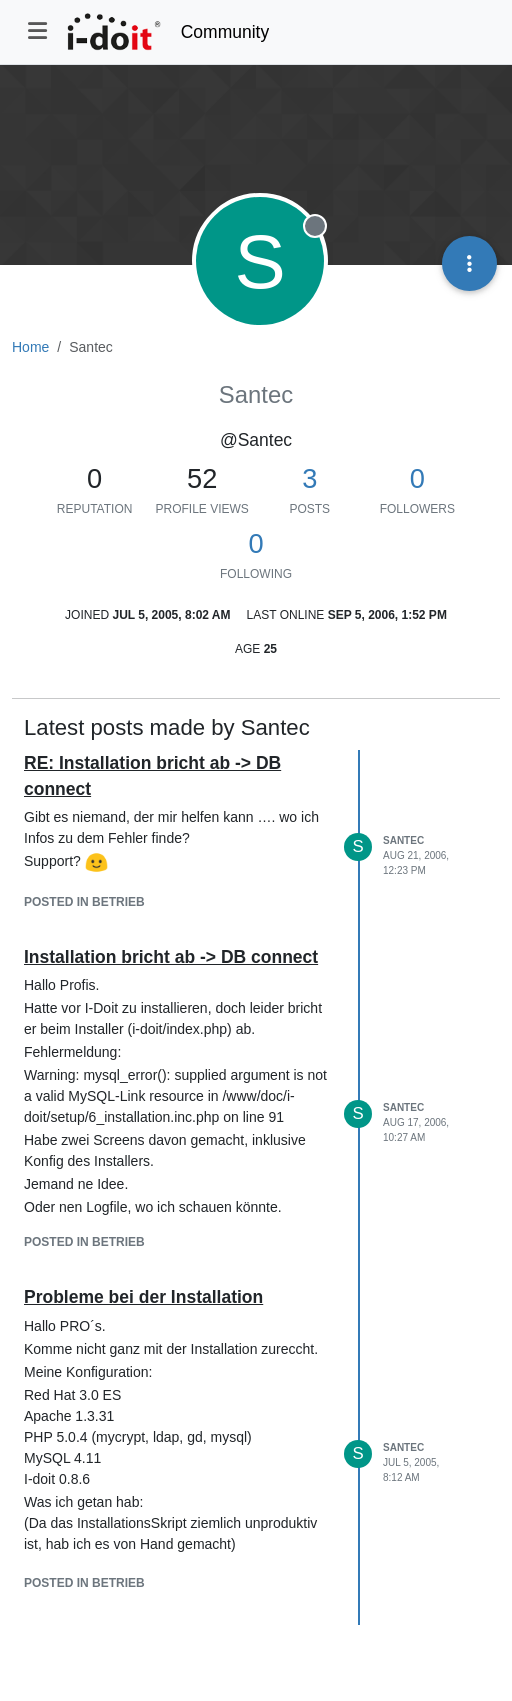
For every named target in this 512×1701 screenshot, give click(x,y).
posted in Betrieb (84, 902)
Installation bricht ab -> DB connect (171, 957)
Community (225, 32)
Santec (403, 840)
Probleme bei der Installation (143, 1297)
